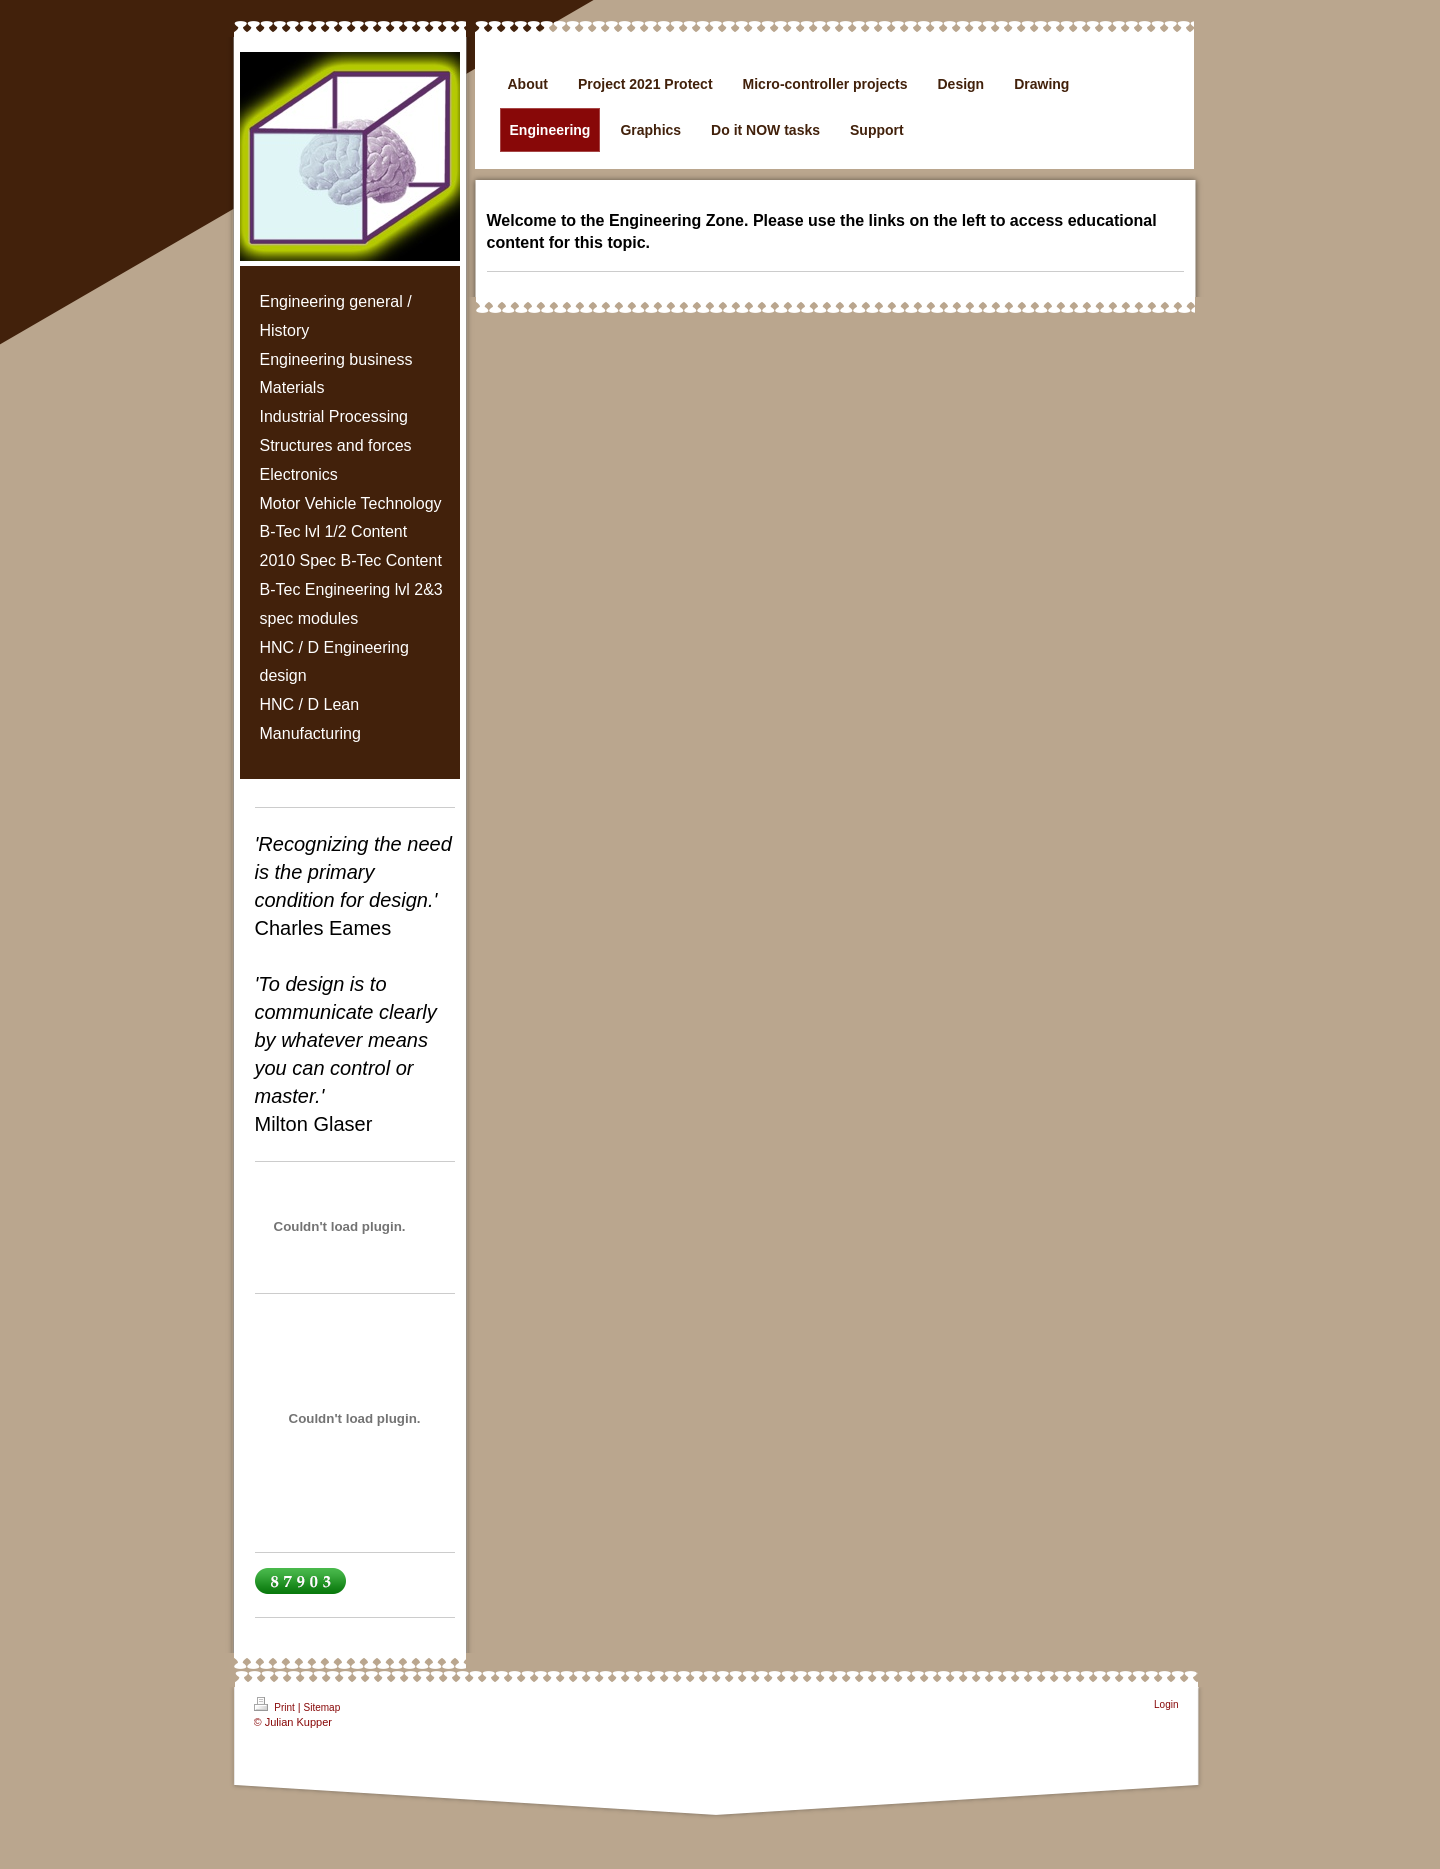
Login (1166, 1704)
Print (276, 1705)
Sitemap (322, 1707)
